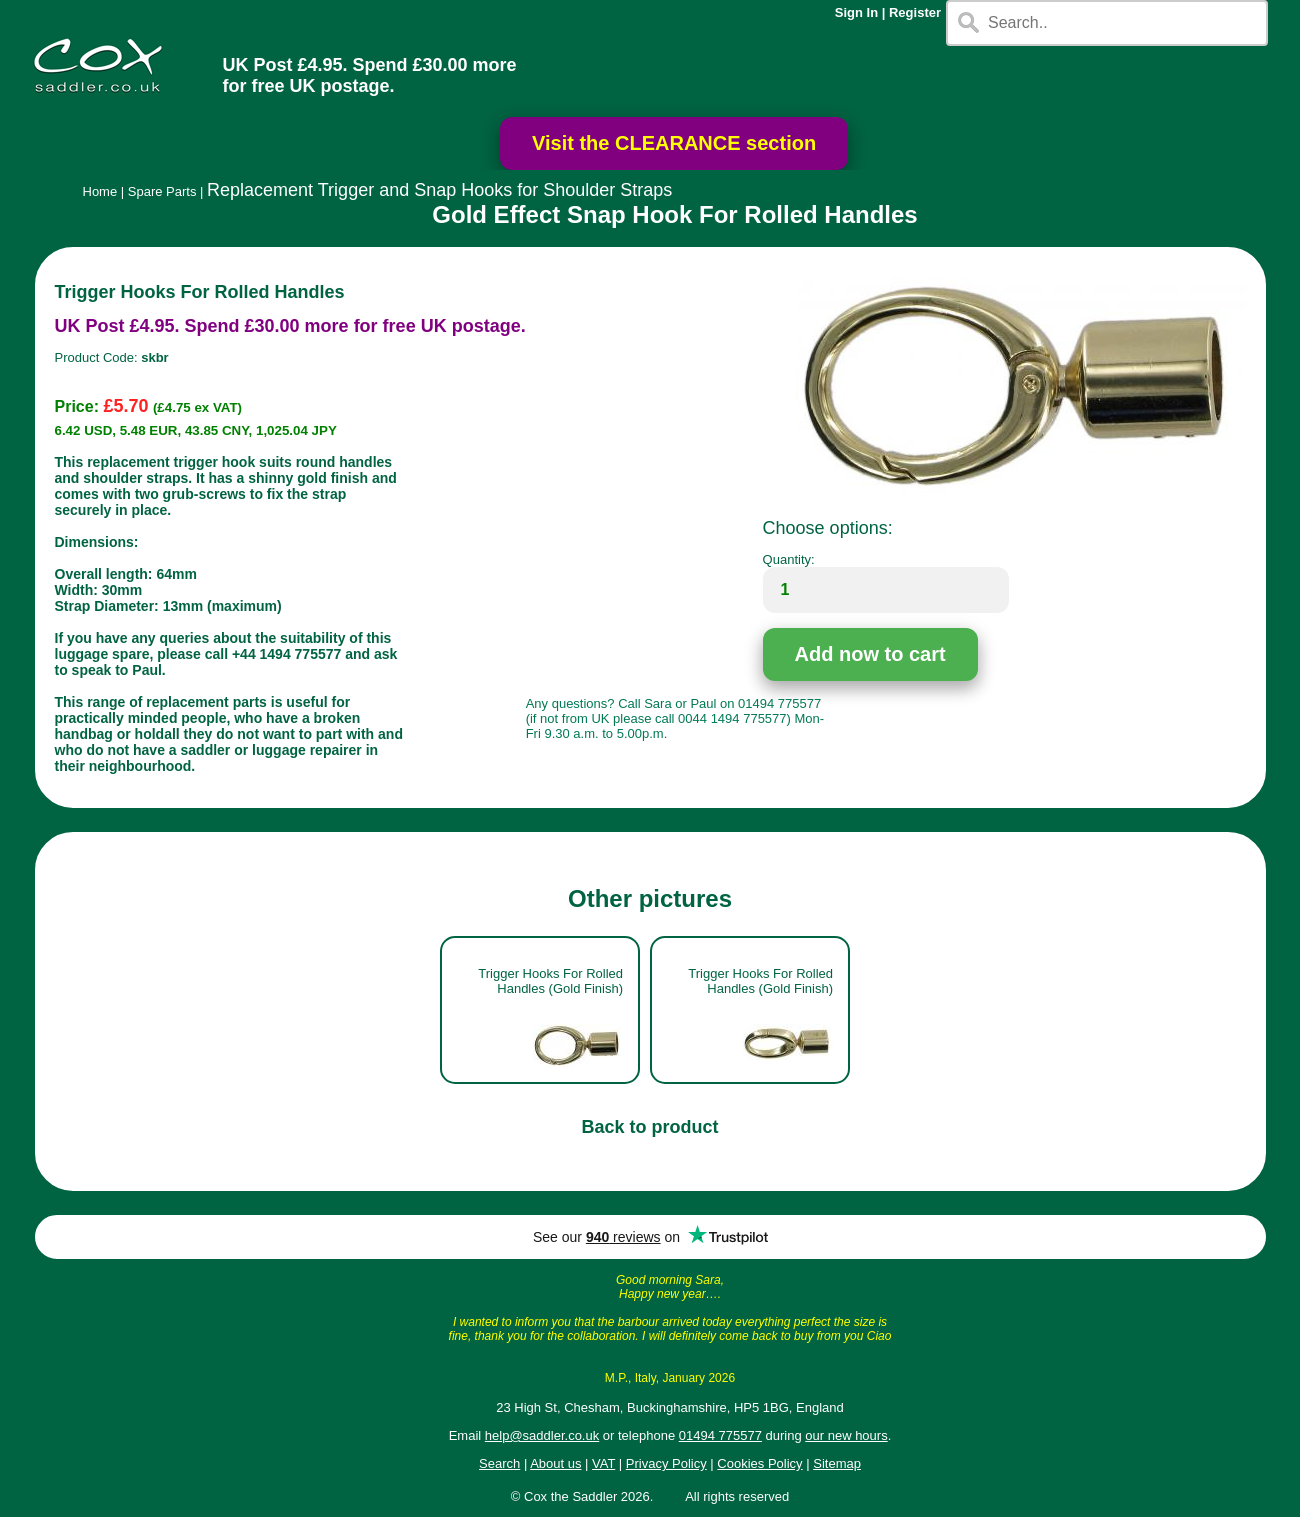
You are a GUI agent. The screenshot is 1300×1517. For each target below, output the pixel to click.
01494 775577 (720, 1435)
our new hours (846, 1435)
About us (555, 1463)
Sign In (856, 12)
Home (100, 191)
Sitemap (837, 1463)
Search (499, 1463)
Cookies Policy (759, 1463)
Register (915, 12)
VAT (603, 1463)
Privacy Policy (666, 1463)
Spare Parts (162, 191)
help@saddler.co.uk (542, 1435)
